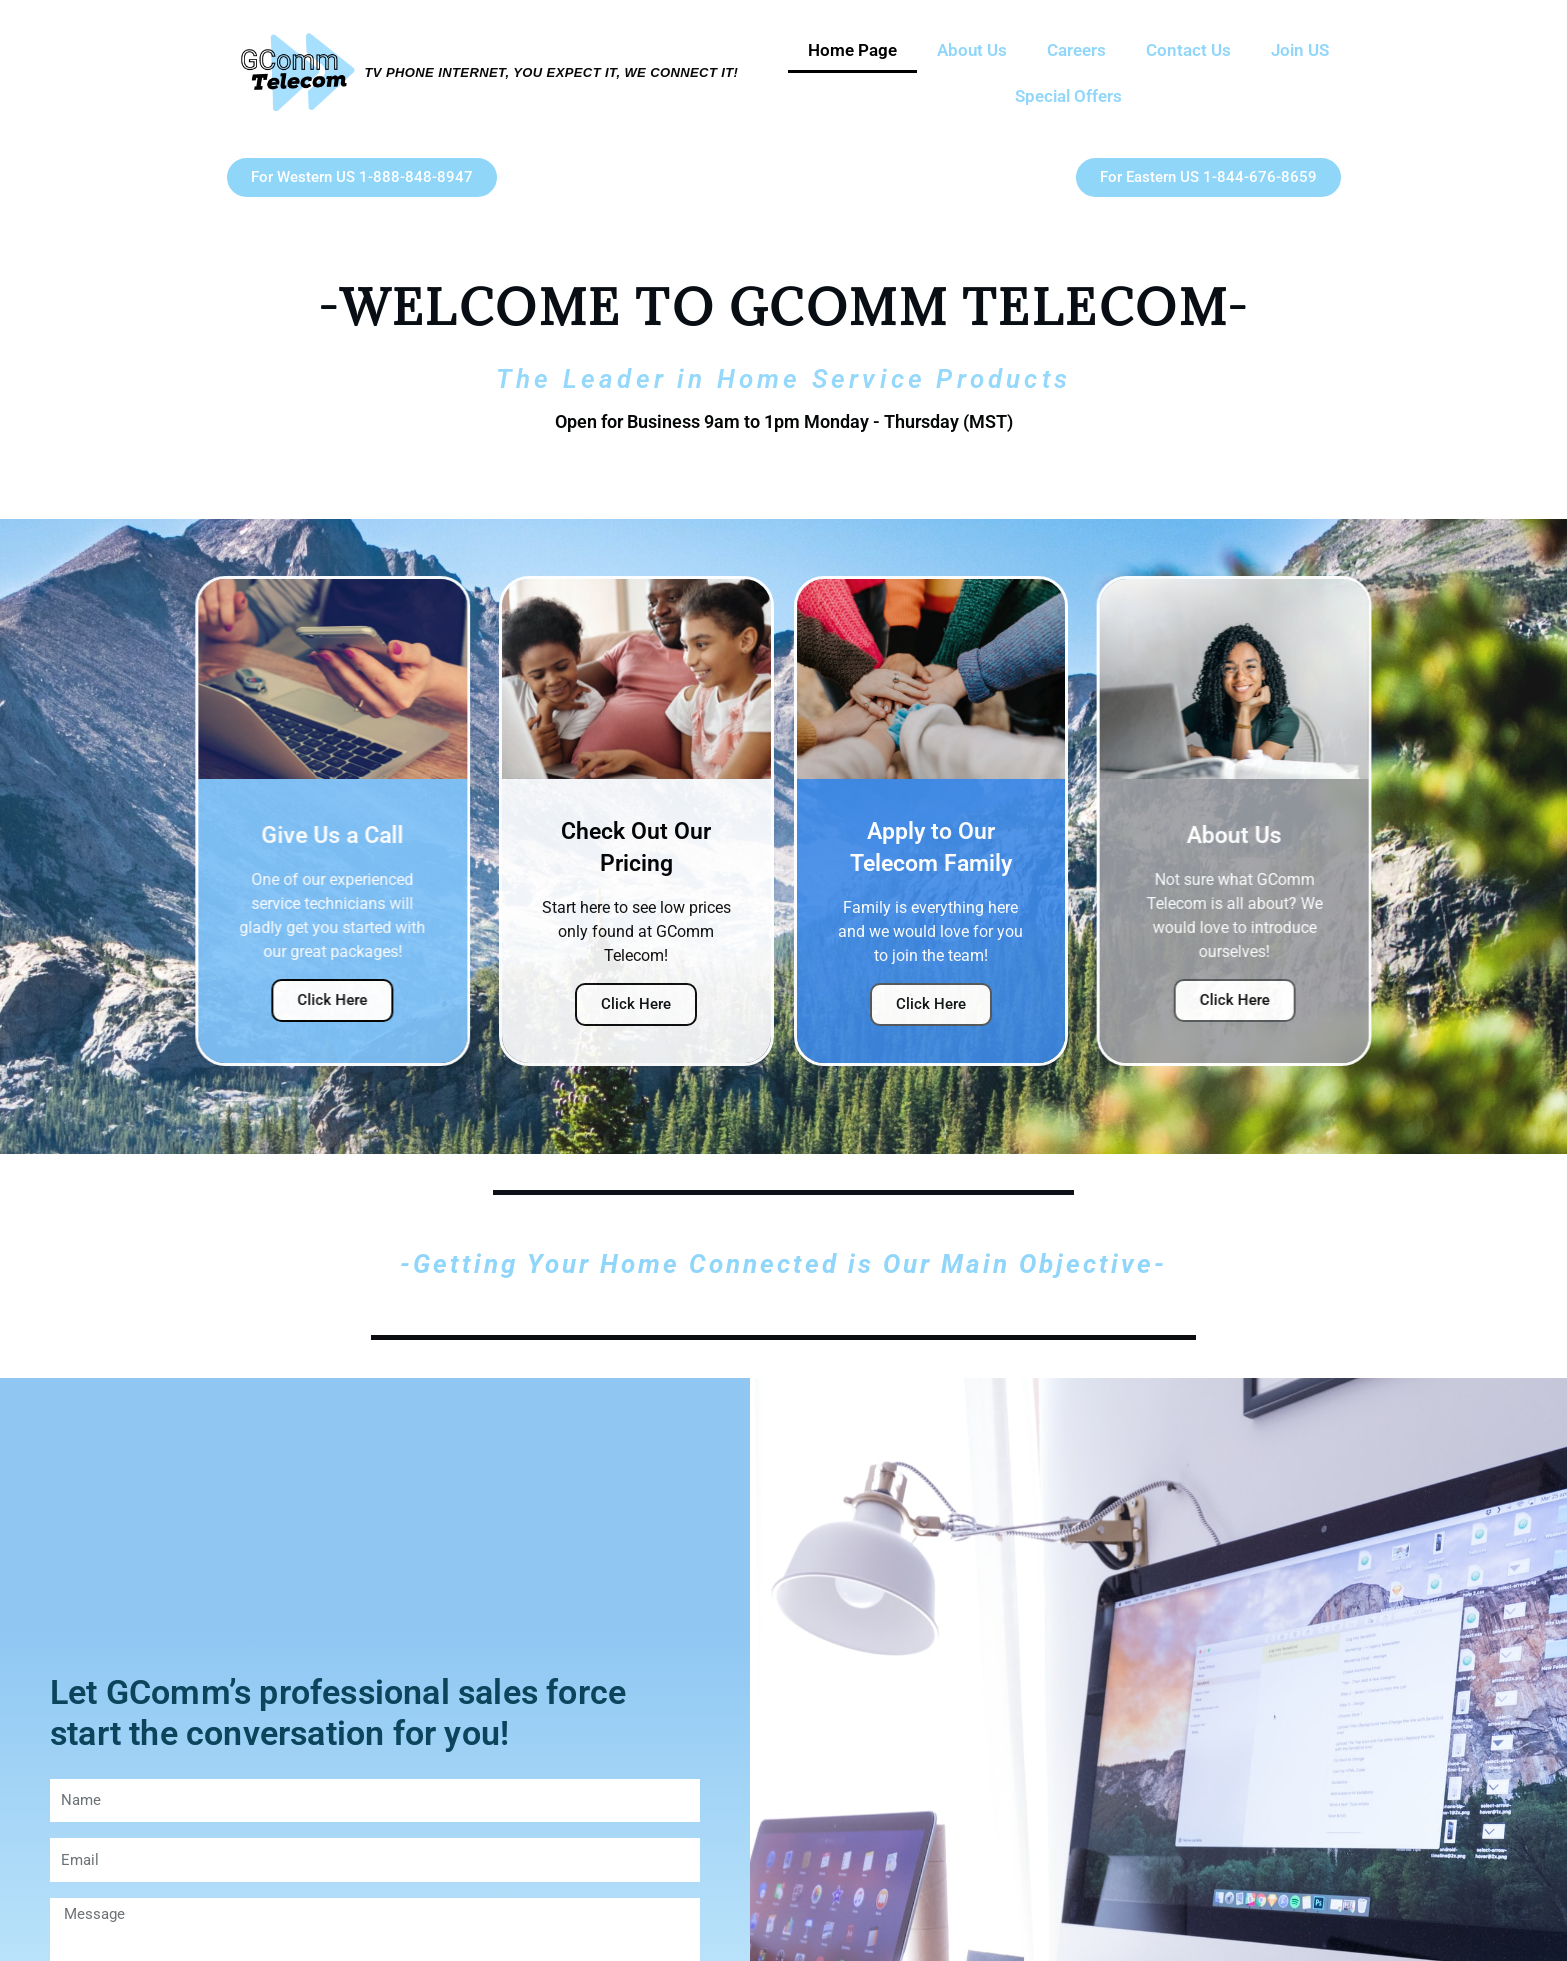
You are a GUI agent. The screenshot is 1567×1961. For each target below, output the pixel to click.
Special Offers (1068, 96)
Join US (1300, 50)
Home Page (852, 50)
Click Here (300, 1000)
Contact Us (1188, 50)
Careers (1076, 50)
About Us (972, 50)
